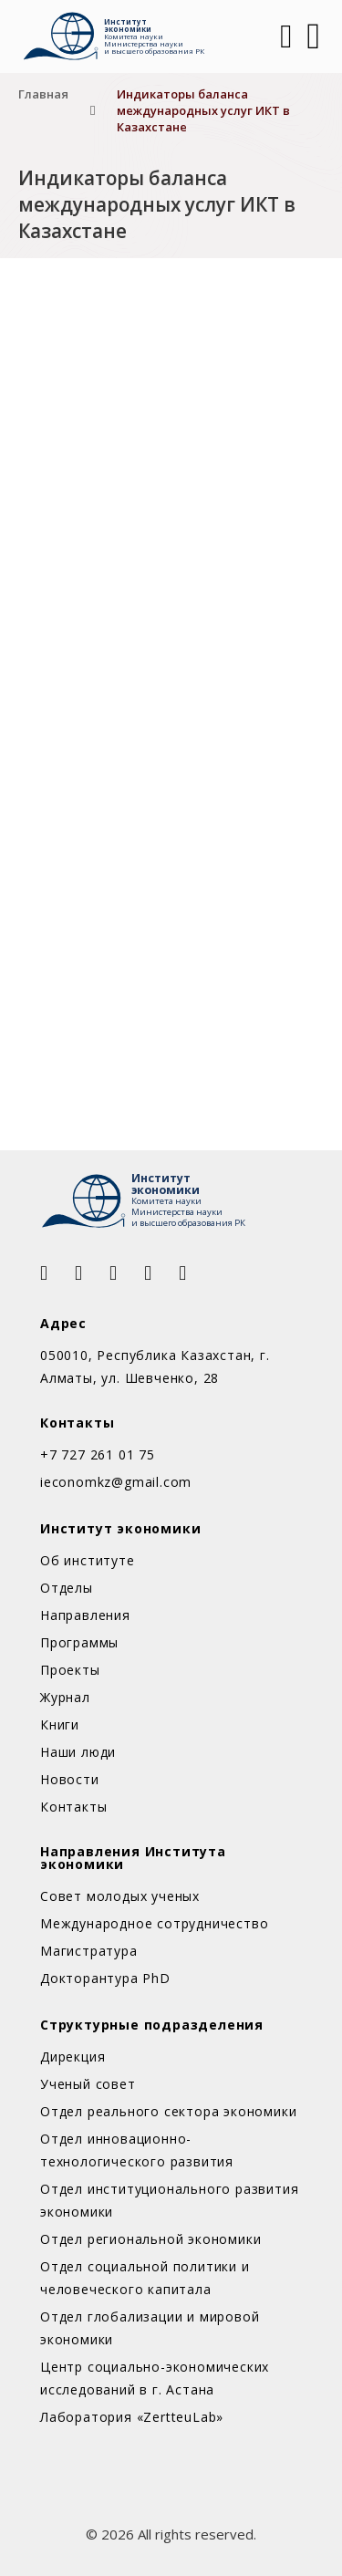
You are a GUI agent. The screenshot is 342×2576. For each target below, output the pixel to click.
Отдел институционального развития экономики (169, 2200)
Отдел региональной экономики (150, 2239)
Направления (85, 1615)
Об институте (87, 1560)
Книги (59, 1724)
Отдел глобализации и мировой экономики (149, 2328)
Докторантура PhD (105, 1978)
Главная (43, 94)
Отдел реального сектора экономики (168, 2111)
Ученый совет (88, 2084)
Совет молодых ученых (120, 1896)
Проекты (70, 1669)
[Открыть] (313, 36)
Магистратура (89, 1950)
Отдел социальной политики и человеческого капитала (145, 2278)
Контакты (73, 1806)
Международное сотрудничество (154, 1923)
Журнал (65, 1697)
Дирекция (72, 2056)
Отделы (66, 1587)
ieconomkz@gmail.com (116, 1482)
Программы (79, 1642)
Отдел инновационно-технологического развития (136, 2150)
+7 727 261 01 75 (97, 1454)
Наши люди (78, 1752)
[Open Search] (283, 36)
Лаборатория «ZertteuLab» (131, 2416)
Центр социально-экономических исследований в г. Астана (154, 2378)
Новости (69, 1779)
